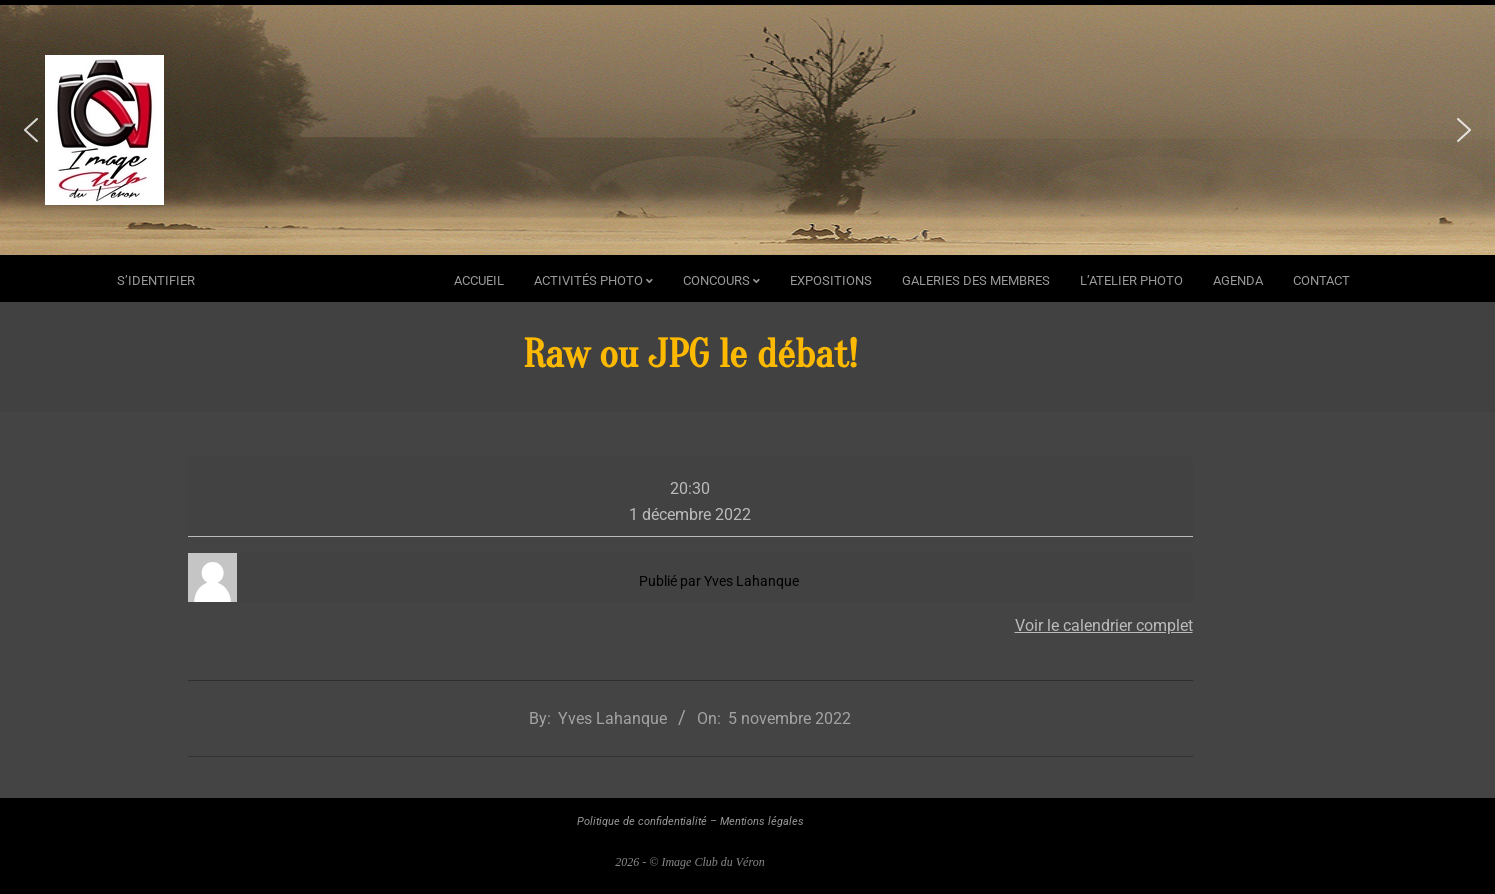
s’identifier (156, 280)
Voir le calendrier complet (1104, 625)
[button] (31, 130)
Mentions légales (762, 821)
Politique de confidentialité (642, 821)
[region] (747, 130)
